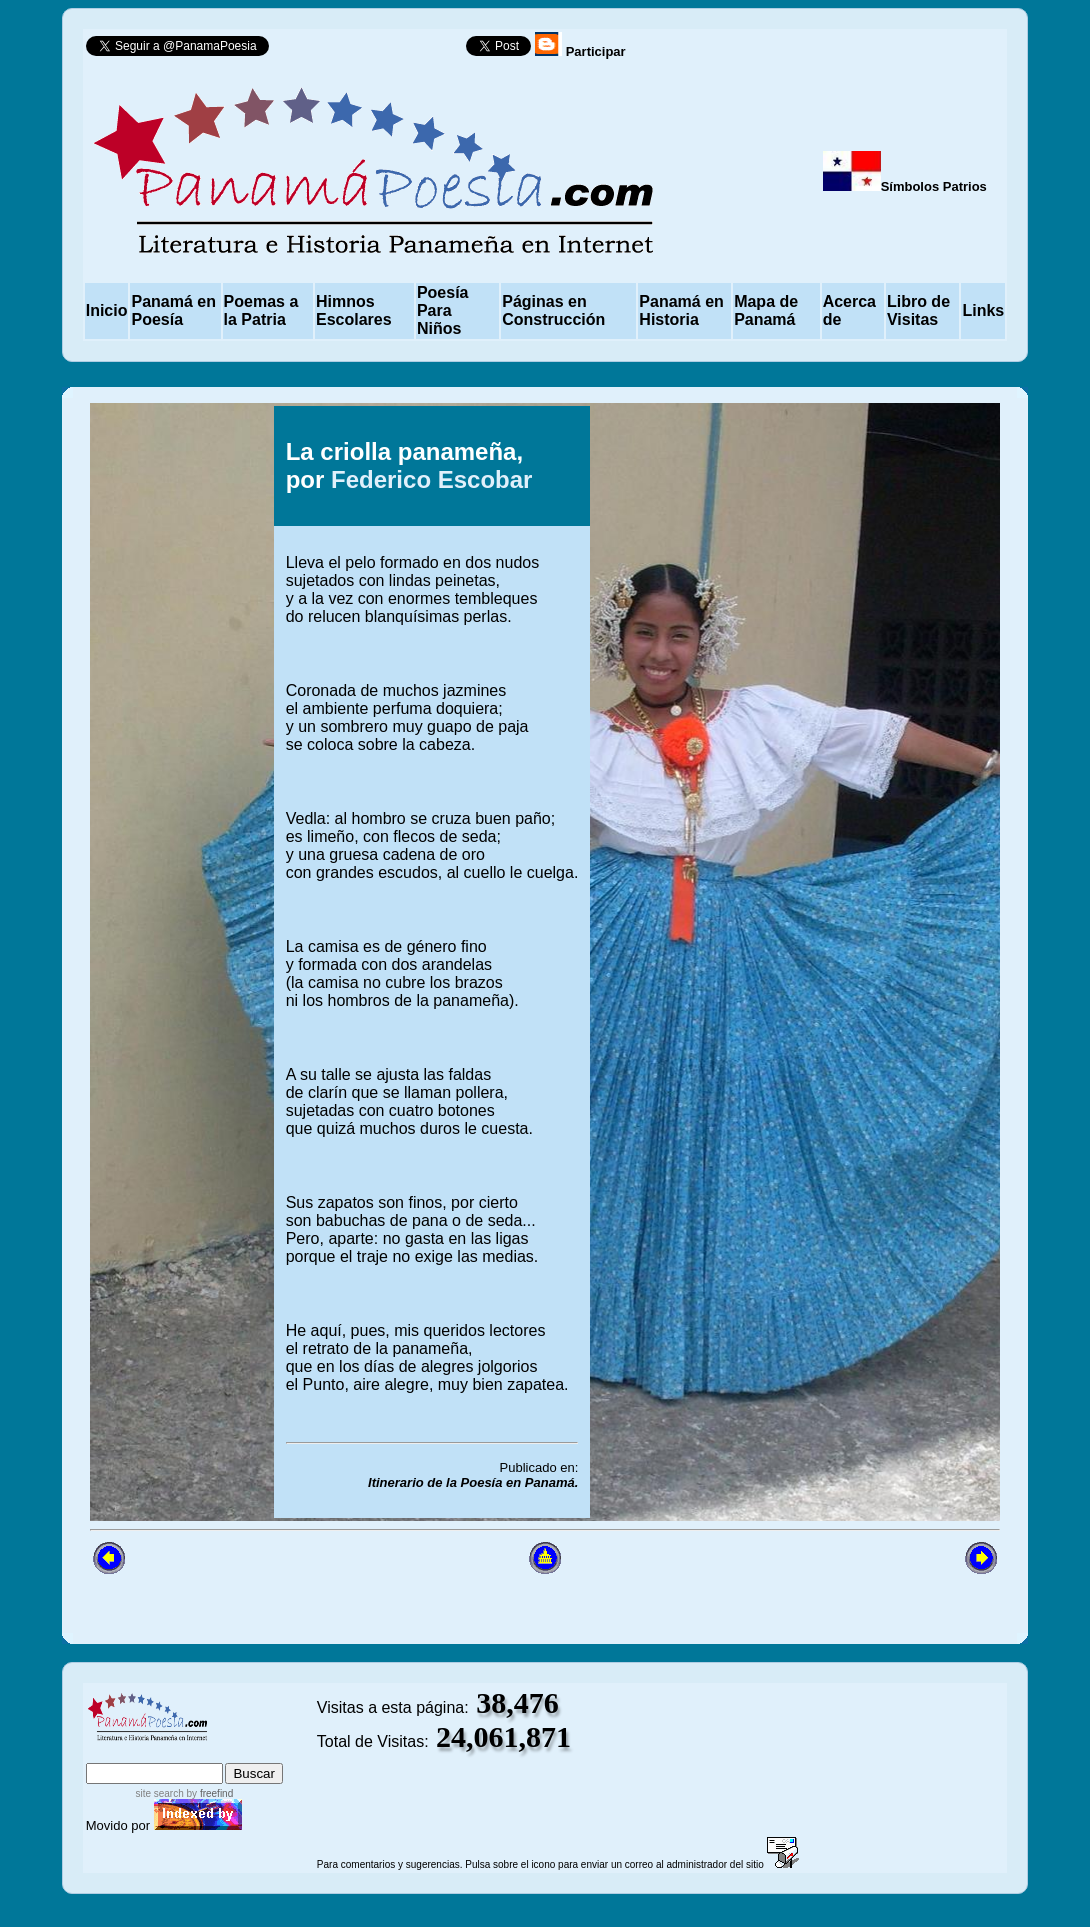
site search (159, 1793)
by (208, 1793)
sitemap (167, 1753)
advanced (251, 1753)
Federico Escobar (431, 479)
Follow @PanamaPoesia (373, 50)
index (108, 1753)
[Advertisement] (173, 1218)
